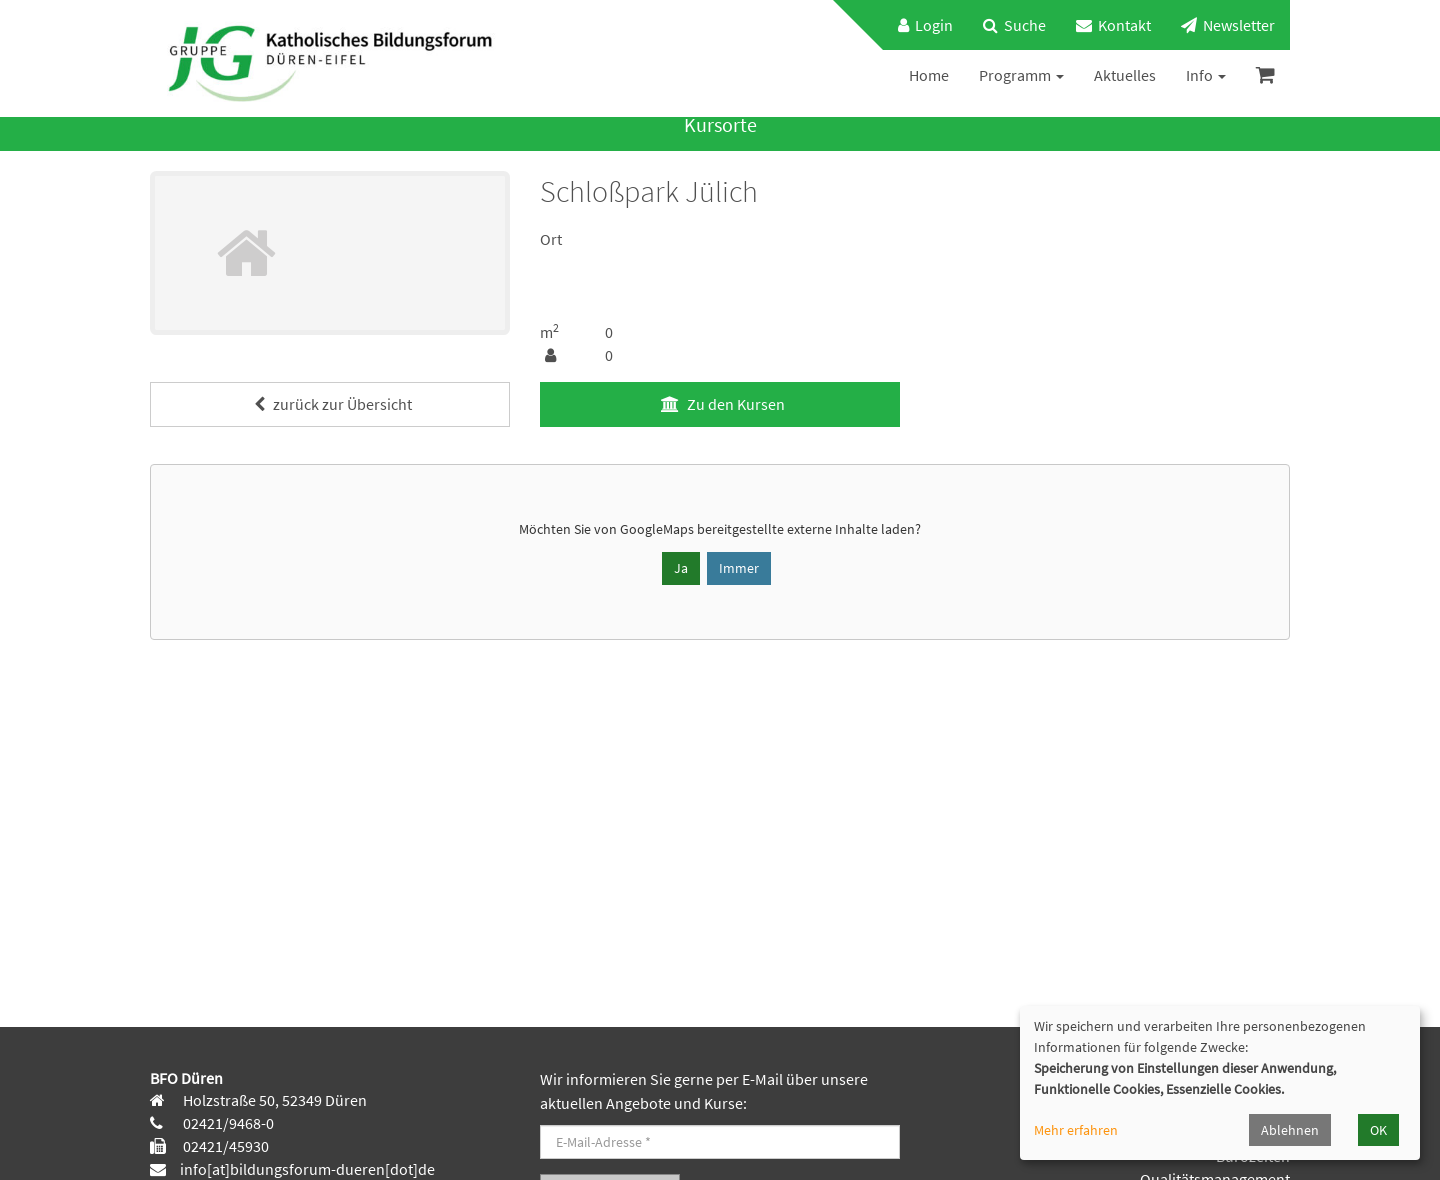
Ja (681, 568)
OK (1378, 1130)
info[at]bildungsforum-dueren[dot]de (307, 1169)
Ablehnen (1290, 1130)
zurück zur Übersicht (330, 404)
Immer (739, 568)
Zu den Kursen (720, 404)
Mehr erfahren (1076, 1130)
